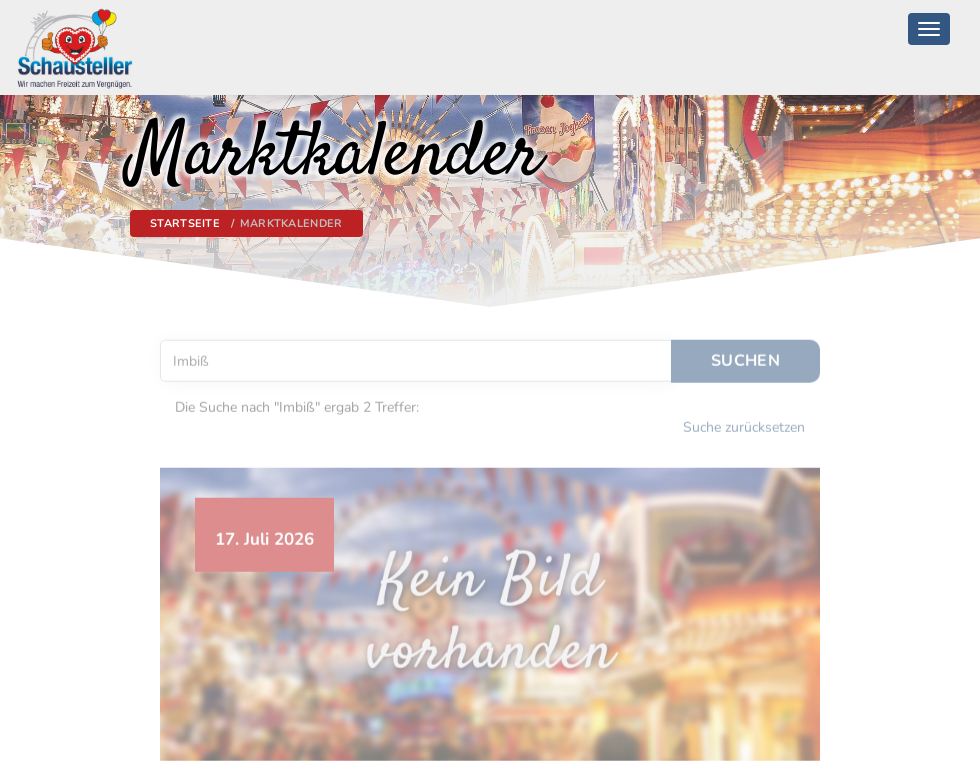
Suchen (745, 356)
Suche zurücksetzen (744, 422)
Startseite (185, 223)
